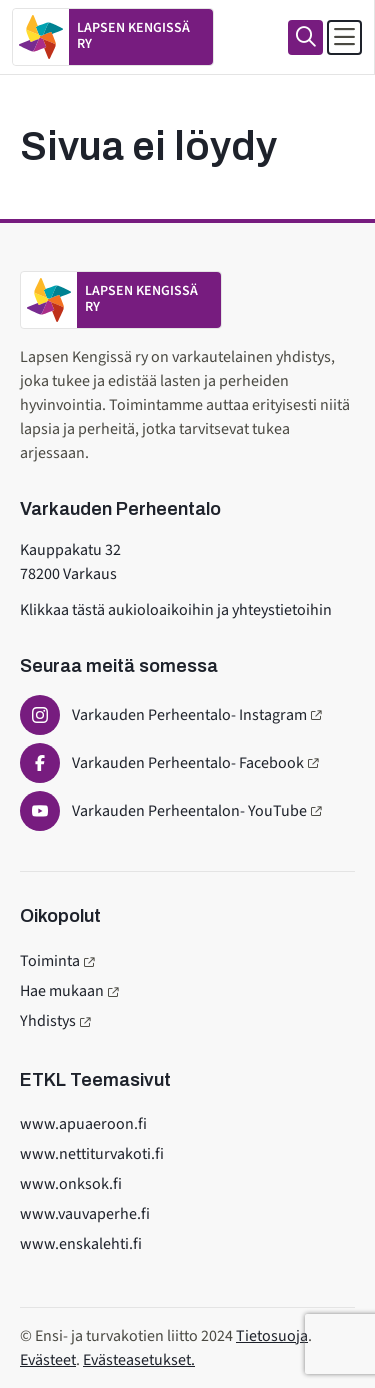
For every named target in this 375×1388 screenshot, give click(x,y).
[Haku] (305, 37)
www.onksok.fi (71, 1184)
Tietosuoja (272, 1336)
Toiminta (50, 961)
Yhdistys (48, 1021)
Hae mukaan (62, 991)
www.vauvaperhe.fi (85, 1214)
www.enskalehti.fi (81, 1244)
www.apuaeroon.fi (83, 1124)
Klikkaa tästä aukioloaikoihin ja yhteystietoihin (176, 610)
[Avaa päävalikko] (344, 37)
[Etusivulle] (113, 37)
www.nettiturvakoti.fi (92, 1154)
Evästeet (48, 1360)
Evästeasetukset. (139, 1360)
